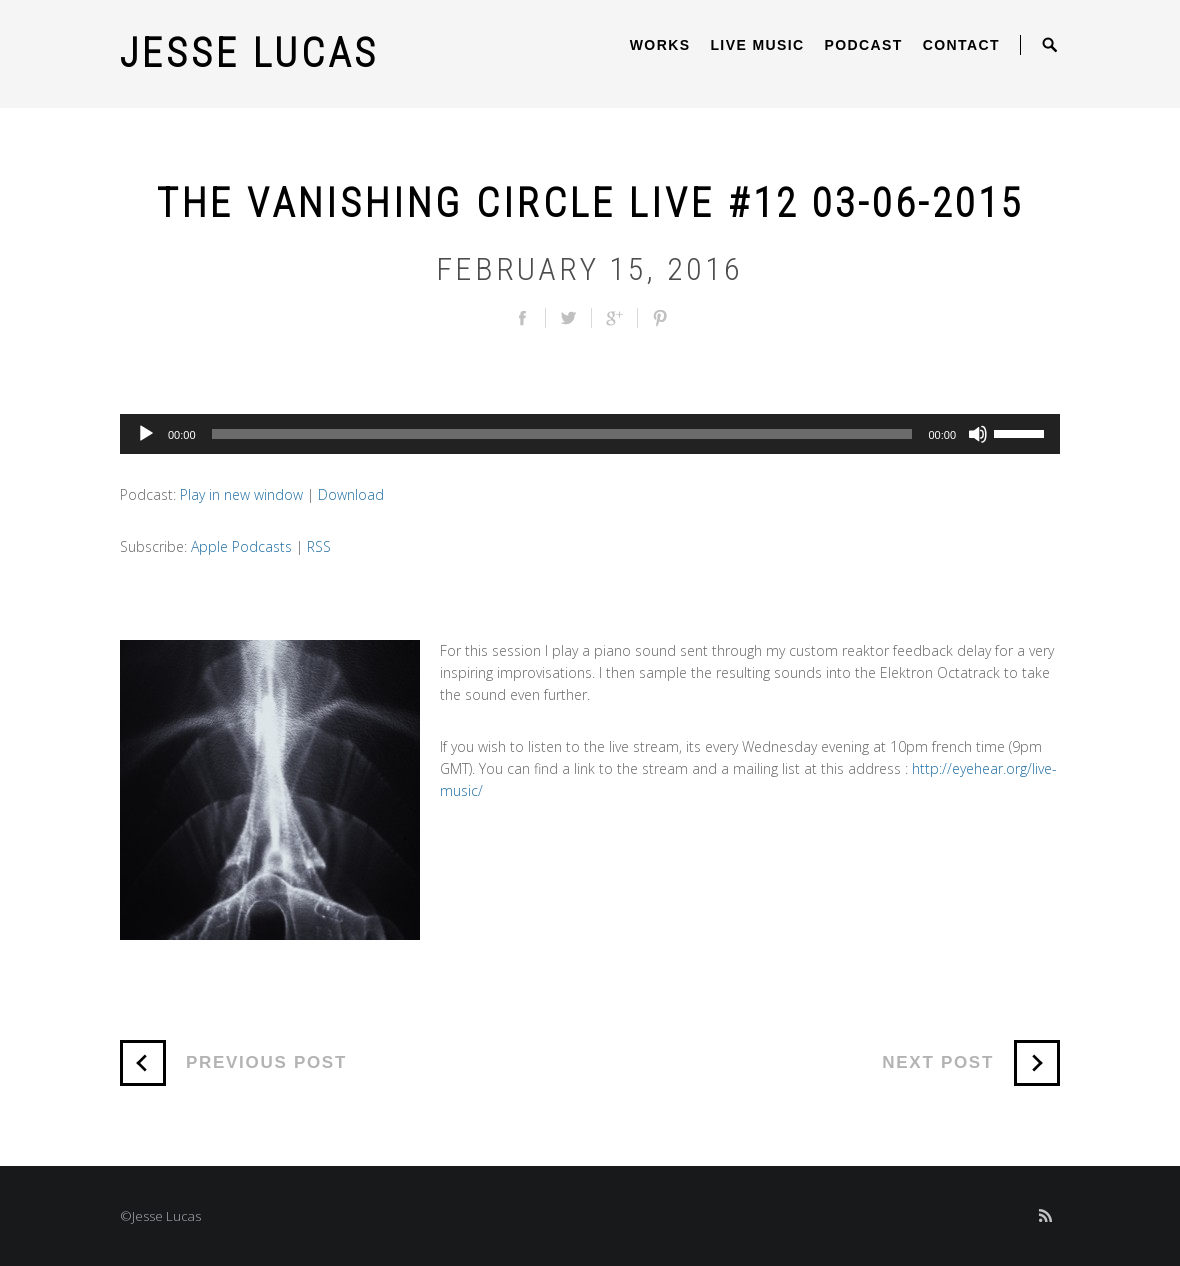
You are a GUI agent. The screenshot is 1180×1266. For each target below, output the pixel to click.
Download (351, 494)
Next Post (971, 1063)
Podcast (864, 45)
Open (1050, 45)
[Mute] (978, 434)
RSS (319, 546)
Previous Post (233, 1063)
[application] (590, 434)
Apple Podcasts (241, 546)
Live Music (757, 45)
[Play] (146, 434)
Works (660, 45)
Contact (961, 45)
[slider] (562, 434)
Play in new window (241, 494)
